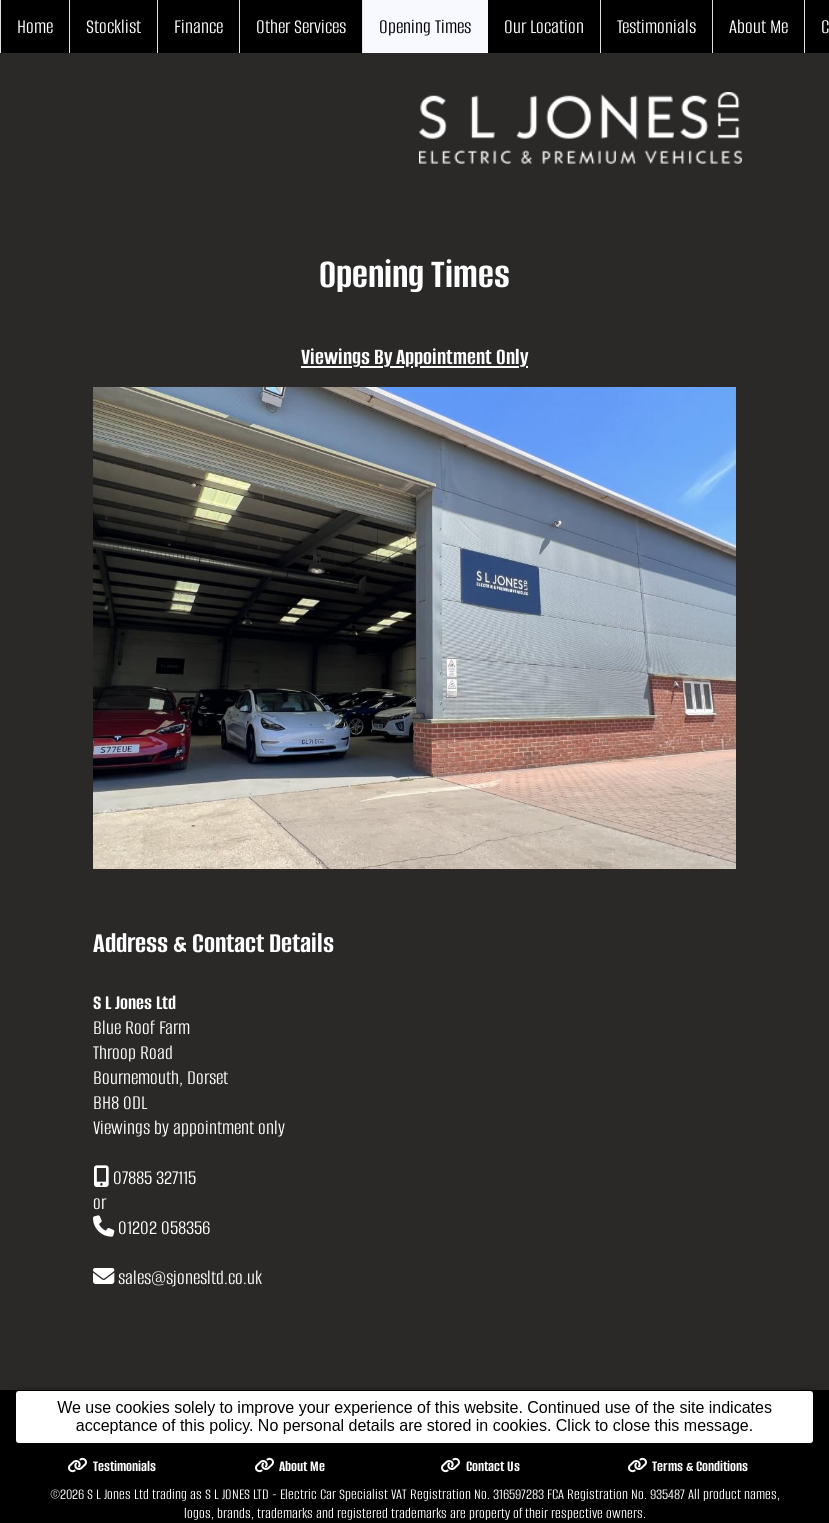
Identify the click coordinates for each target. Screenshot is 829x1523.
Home (35, 26)
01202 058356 (164, 1227)
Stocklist (113, 26)
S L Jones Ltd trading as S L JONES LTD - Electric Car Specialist (237, 1494)
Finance (198, 26)
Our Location (544, 26)
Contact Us (480, 1466)
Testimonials (656, 26)
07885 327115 (154, 1177)
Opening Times (425, 26)
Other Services (301, 26)
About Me (758, 26)
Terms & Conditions (688, 1466)
